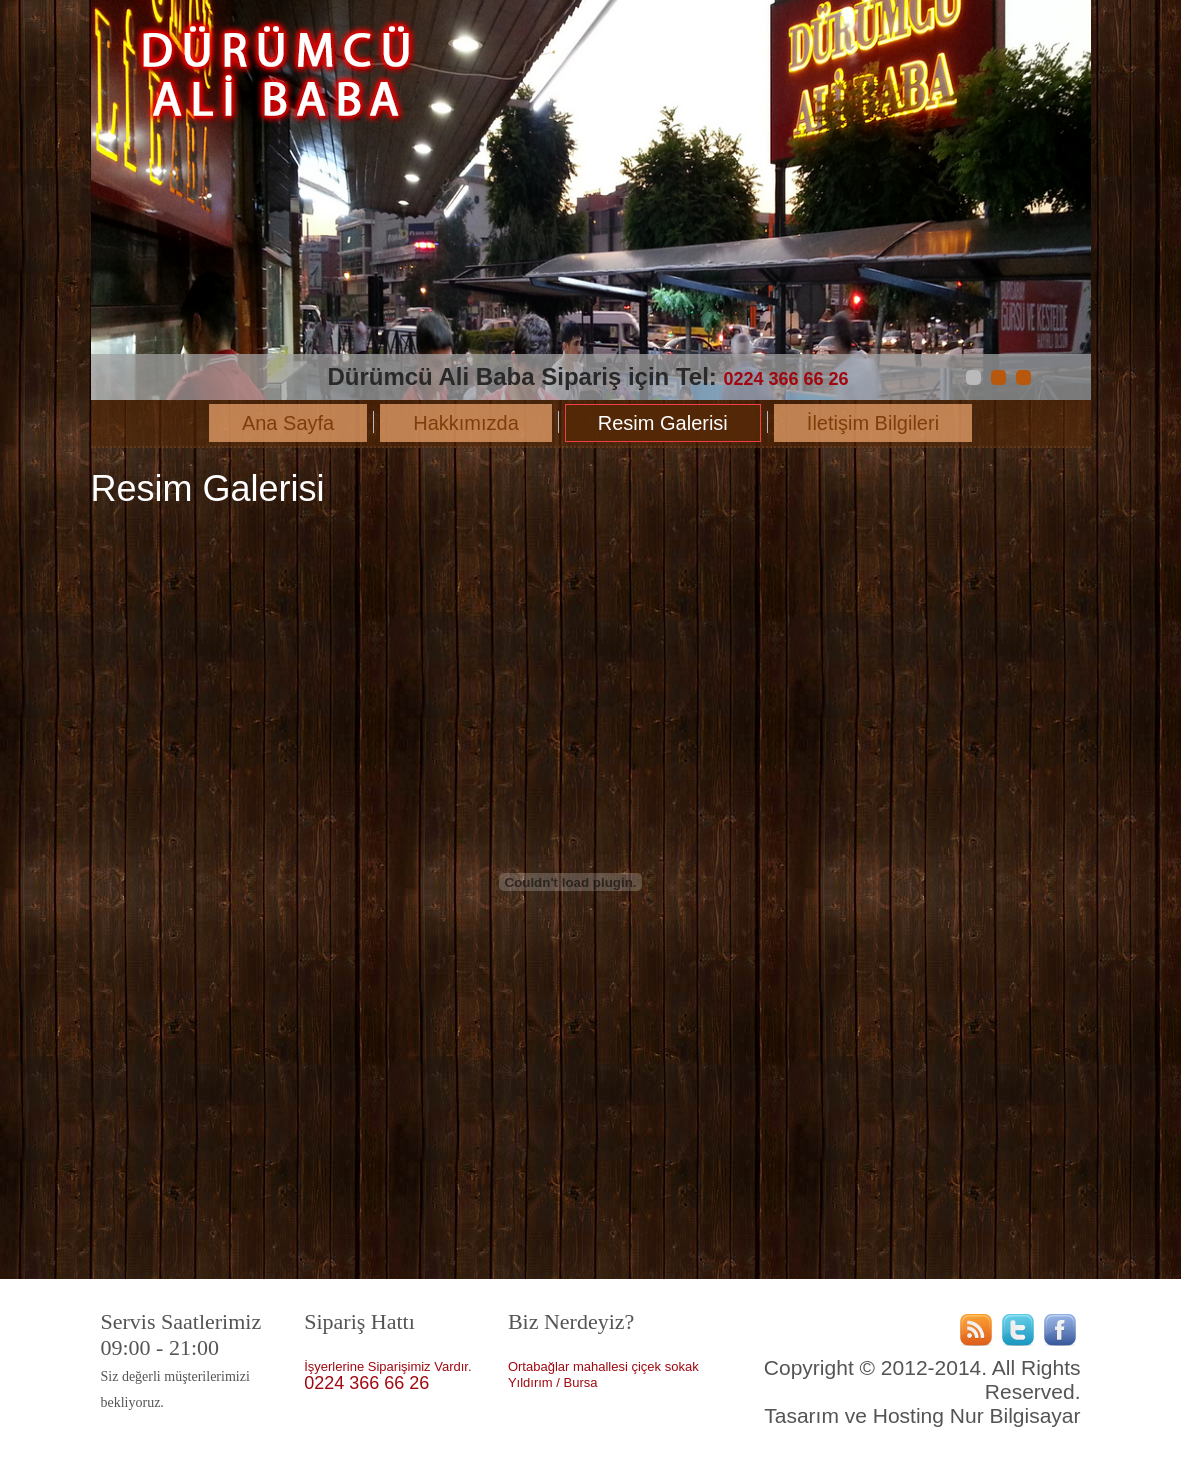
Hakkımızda (466, 423)
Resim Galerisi (663, 423)
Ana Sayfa (288, 423)
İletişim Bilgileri (873, 423)
